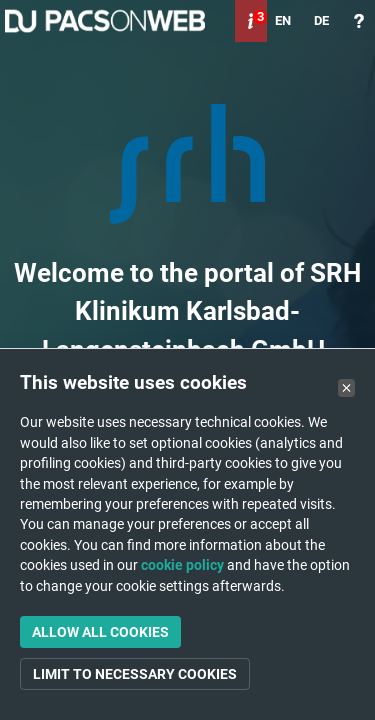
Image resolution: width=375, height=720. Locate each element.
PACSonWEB (105, 21)
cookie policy (182, 565)
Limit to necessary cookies (135, 674)
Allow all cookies (100, 632)
